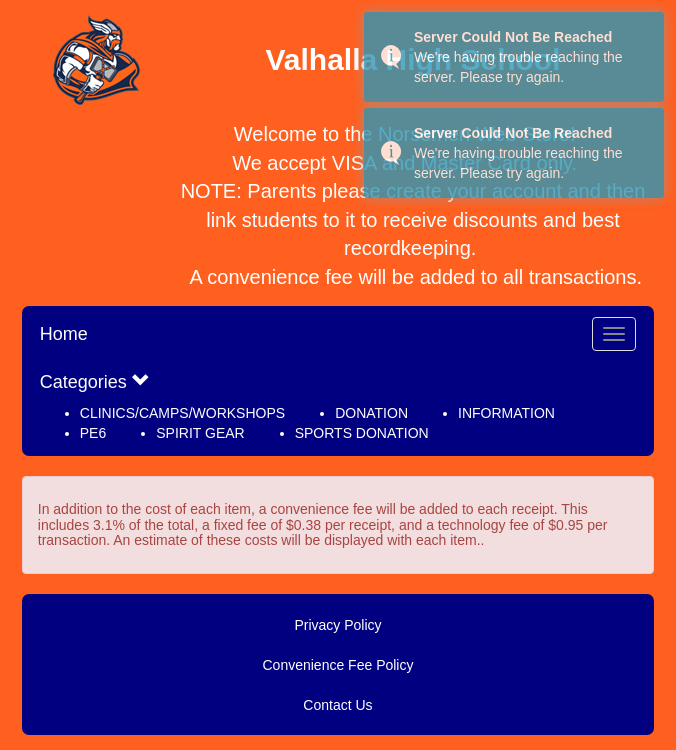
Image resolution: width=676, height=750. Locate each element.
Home (64, 334)
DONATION (371, 413)
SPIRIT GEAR (200, 433)
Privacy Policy (337, 625)
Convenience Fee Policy (338, 665)
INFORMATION (506, 413)
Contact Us (337, 705)
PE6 (93, 433)
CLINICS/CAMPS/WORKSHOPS (182, 413)
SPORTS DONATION (362, 433)
